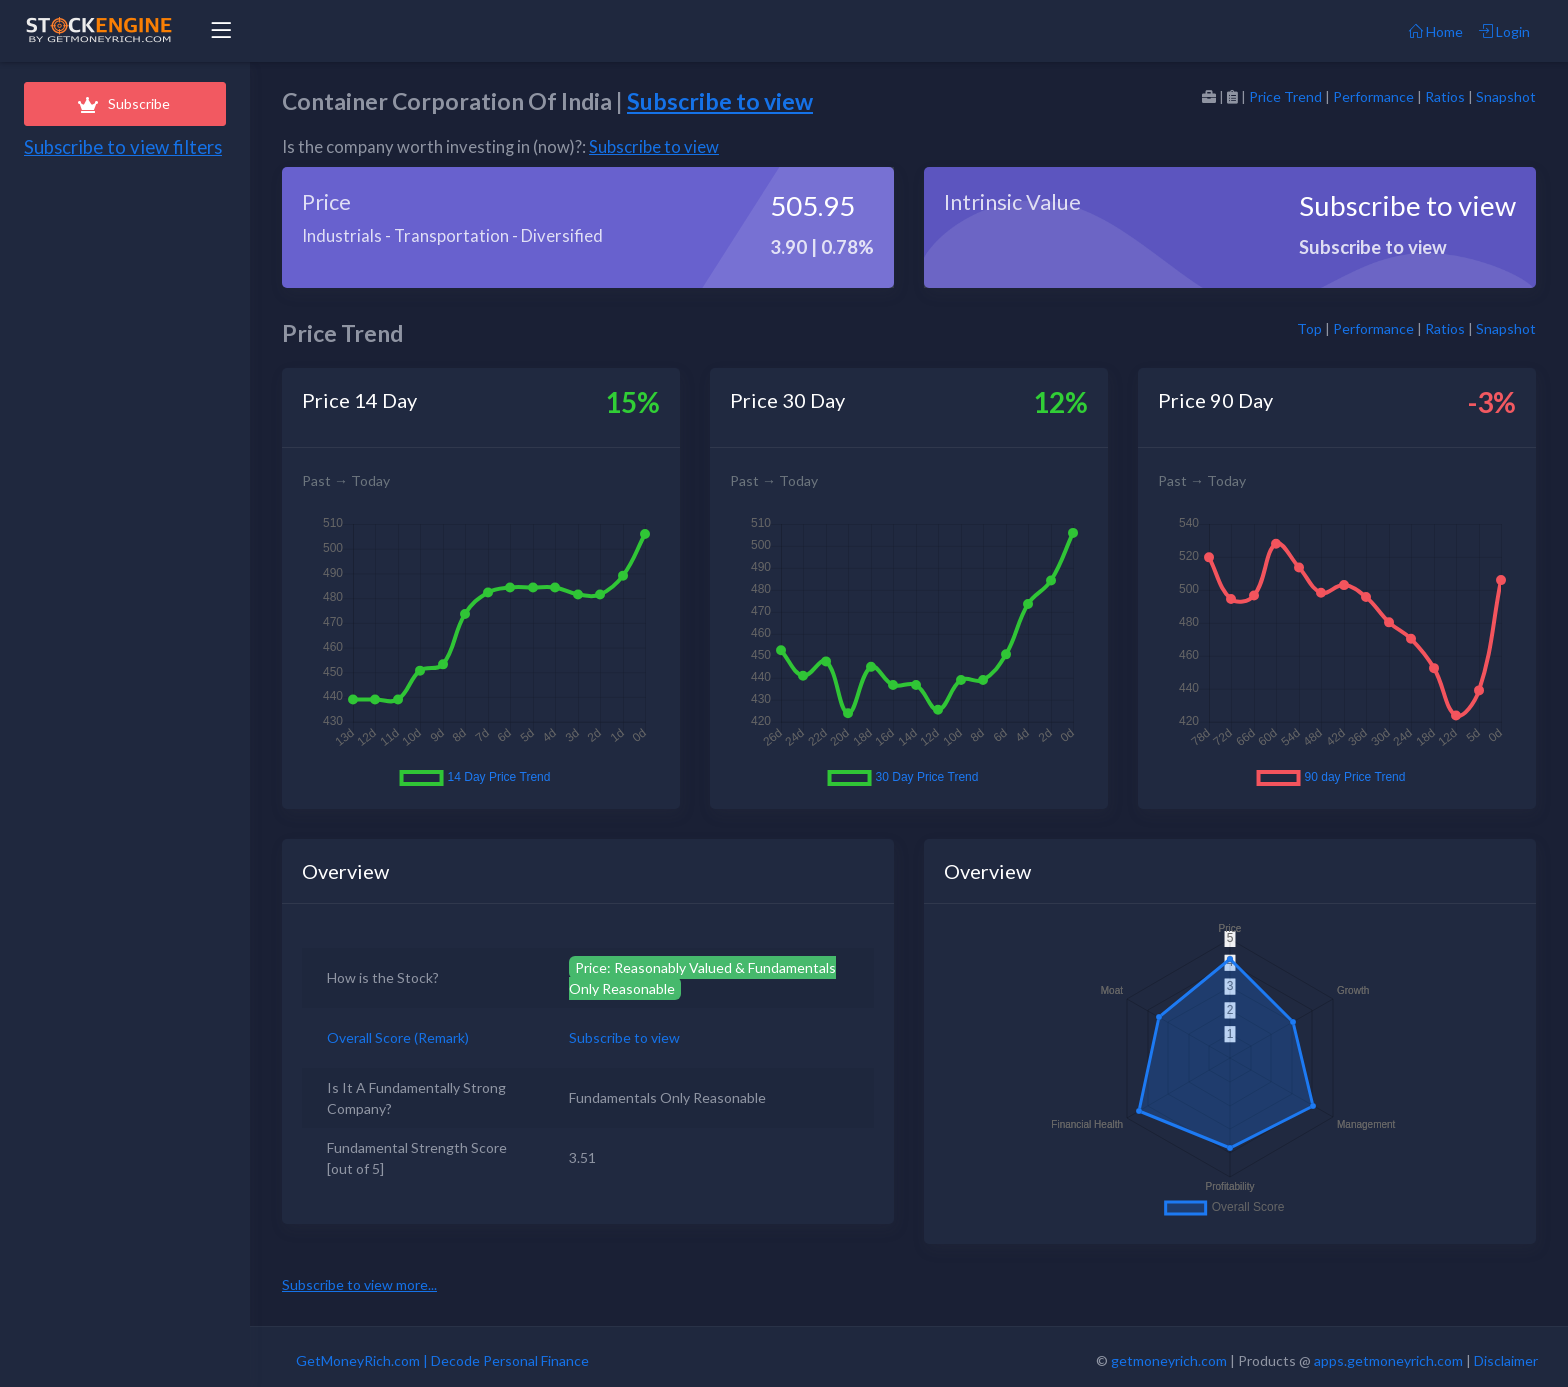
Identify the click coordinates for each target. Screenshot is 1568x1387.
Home (1436, 31)
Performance (1373, 96)
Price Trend (1285, 96)
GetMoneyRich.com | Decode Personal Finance (442, 1360)
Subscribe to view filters (123, 147)
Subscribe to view (720, 101)
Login (1504, 31)
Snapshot (1506, 96)
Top (1309, 328)
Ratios (1445, 96)
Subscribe (125, 103)
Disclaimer (1506, 1360)
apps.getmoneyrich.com (1388, 1360)
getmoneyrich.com (1169, 1360)
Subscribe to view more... (359, 1284)
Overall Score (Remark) (398, 1037)
